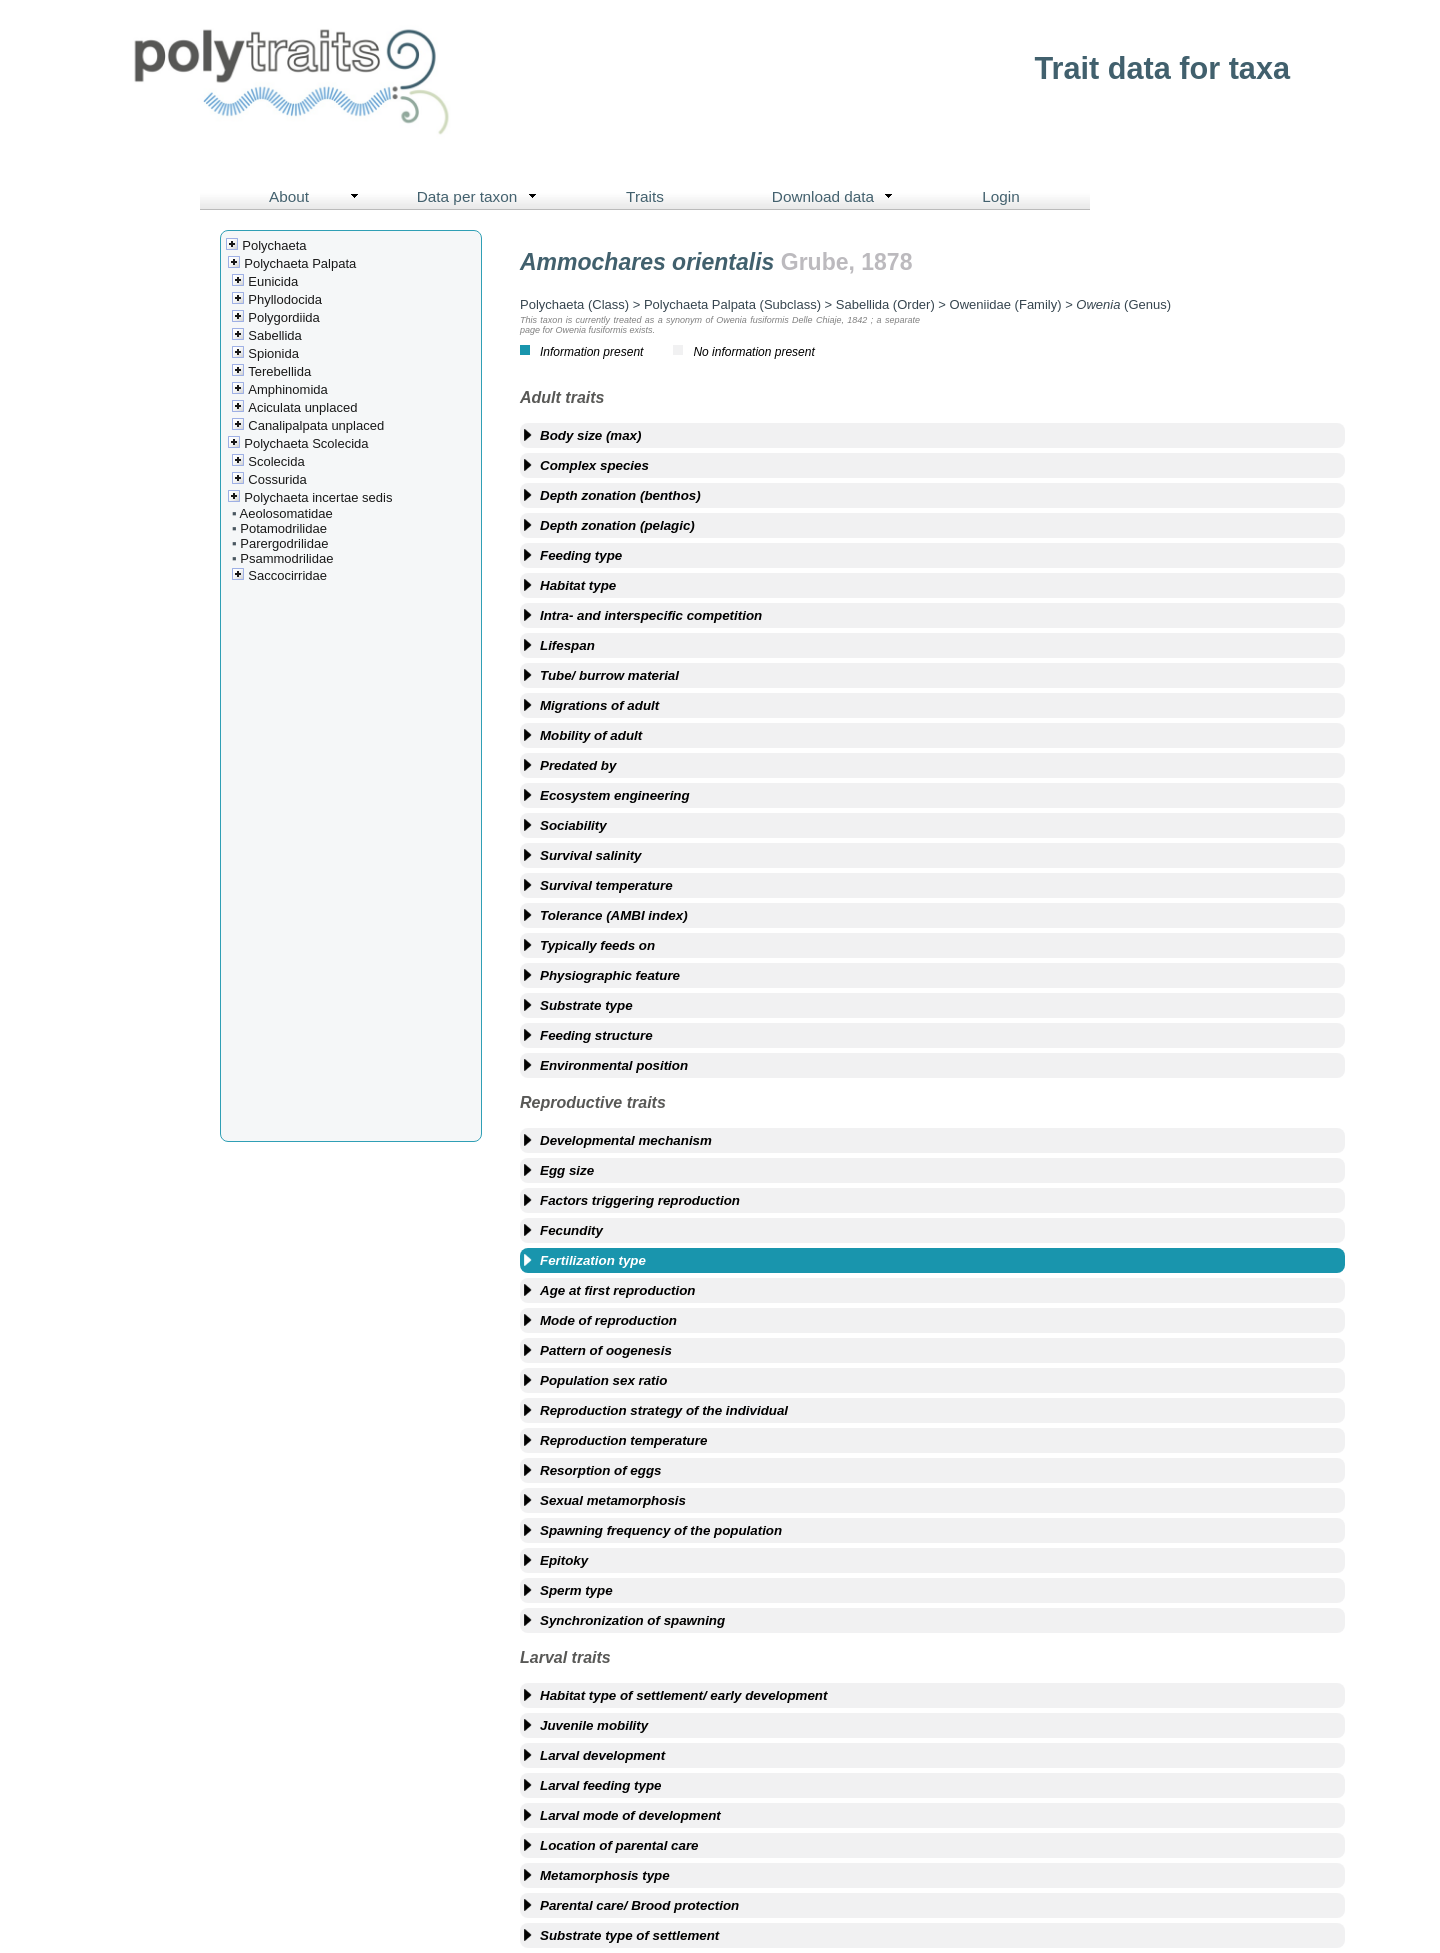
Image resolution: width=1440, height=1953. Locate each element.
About (318, 197)
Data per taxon (481, 197)
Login (1001, 196)
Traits (645, 196)
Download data (837, 197)
